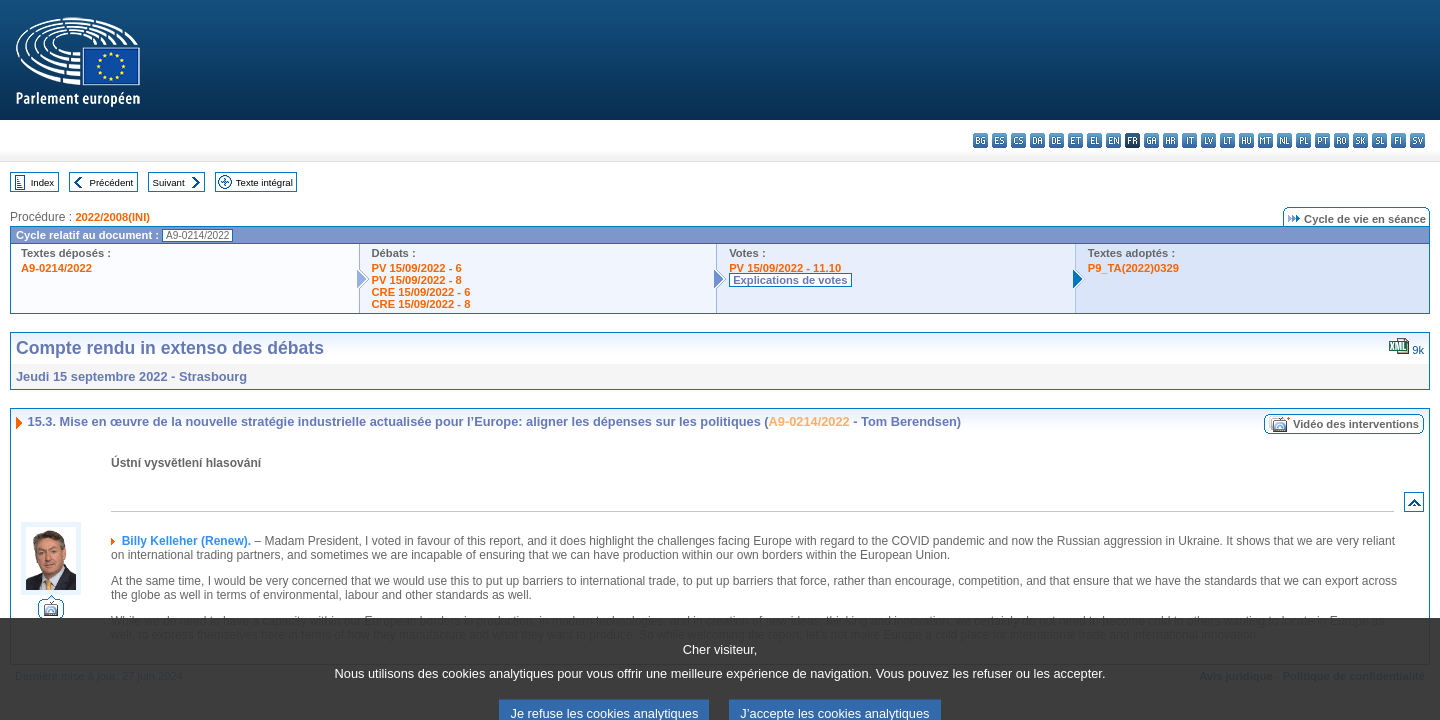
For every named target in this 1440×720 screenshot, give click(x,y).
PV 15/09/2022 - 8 (417, 280)
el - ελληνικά (1094, 140)
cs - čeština (1018, 140)
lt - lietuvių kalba (1227, 140)
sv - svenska (1417, 140)
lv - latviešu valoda (1208, 140)
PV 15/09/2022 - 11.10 (785, 268)
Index (42, 182)
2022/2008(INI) (112, 217)
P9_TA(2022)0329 (1133, 268)
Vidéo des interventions (1356, 424)
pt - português (1322, 140)
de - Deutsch (1056, 140)
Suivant (169, 182)
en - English (1113, 140)
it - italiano (1189, 140)
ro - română (1341, 140)
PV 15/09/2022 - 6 (417, 268)
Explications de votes (790, 280)
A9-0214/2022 (56, 268)
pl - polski (1303, 140)
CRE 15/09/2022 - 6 (421, 292)
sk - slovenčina (1360, 140)
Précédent (112, 182)
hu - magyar (1246, 140)
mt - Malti (1265, 140)
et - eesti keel (1075, 140)
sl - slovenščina (1379, 140)
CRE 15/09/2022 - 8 (421, 304)
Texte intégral (264, 182)
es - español (999, 140)
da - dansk (1037, 140)
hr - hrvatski (1170, 140)
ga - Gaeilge (1151, 140)
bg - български (980, 140)
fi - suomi (1398, 140)
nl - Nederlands (1284, 140)
